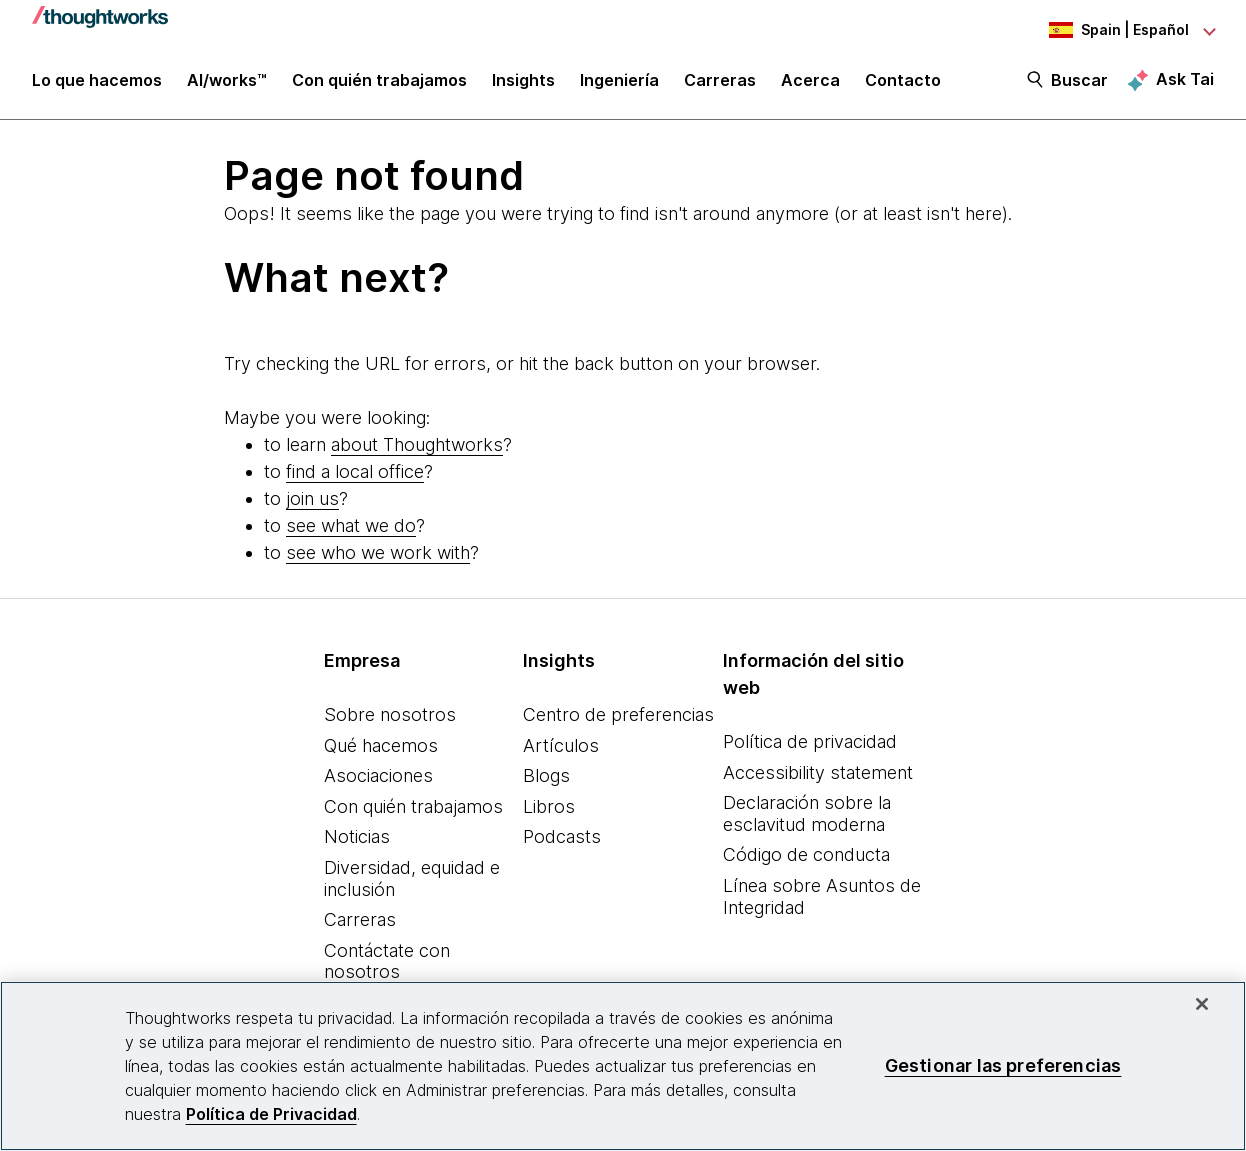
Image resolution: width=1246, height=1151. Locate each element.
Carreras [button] (720, 82)
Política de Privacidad (271, 1114)
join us (312, 498)
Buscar (1079, 82)
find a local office (355, 471)
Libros (549, 806)
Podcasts (562, 836)
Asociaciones (378, 775)
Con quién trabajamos (413, 806)
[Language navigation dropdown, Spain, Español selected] (1104, 30)
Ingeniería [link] (619, 82)
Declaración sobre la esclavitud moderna (807, 813)
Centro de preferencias (618, 714)
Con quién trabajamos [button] (379, 82)
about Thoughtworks (417, 444)
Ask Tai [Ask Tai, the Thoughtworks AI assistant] (1185, 81)
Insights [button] (523, 82)
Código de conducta (806, 854)
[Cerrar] (1202, 1004)
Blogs (546, 775)
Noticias (357, 836)
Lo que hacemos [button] (97, 82)
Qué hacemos (381, 745)
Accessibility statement (818, 772)
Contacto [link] (903, 82)
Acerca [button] (810, 82)
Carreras (360, 919)
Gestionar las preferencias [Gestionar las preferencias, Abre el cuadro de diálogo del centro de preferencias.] (1003, 1065)
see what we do (351, 525)
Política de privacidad (810, 741)
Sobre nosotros (390, 714)
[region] (623, 1066)
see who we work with (378, 552)
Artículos (561, 745)
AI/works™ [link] (227, 82)
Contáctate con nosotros (387, 961)
